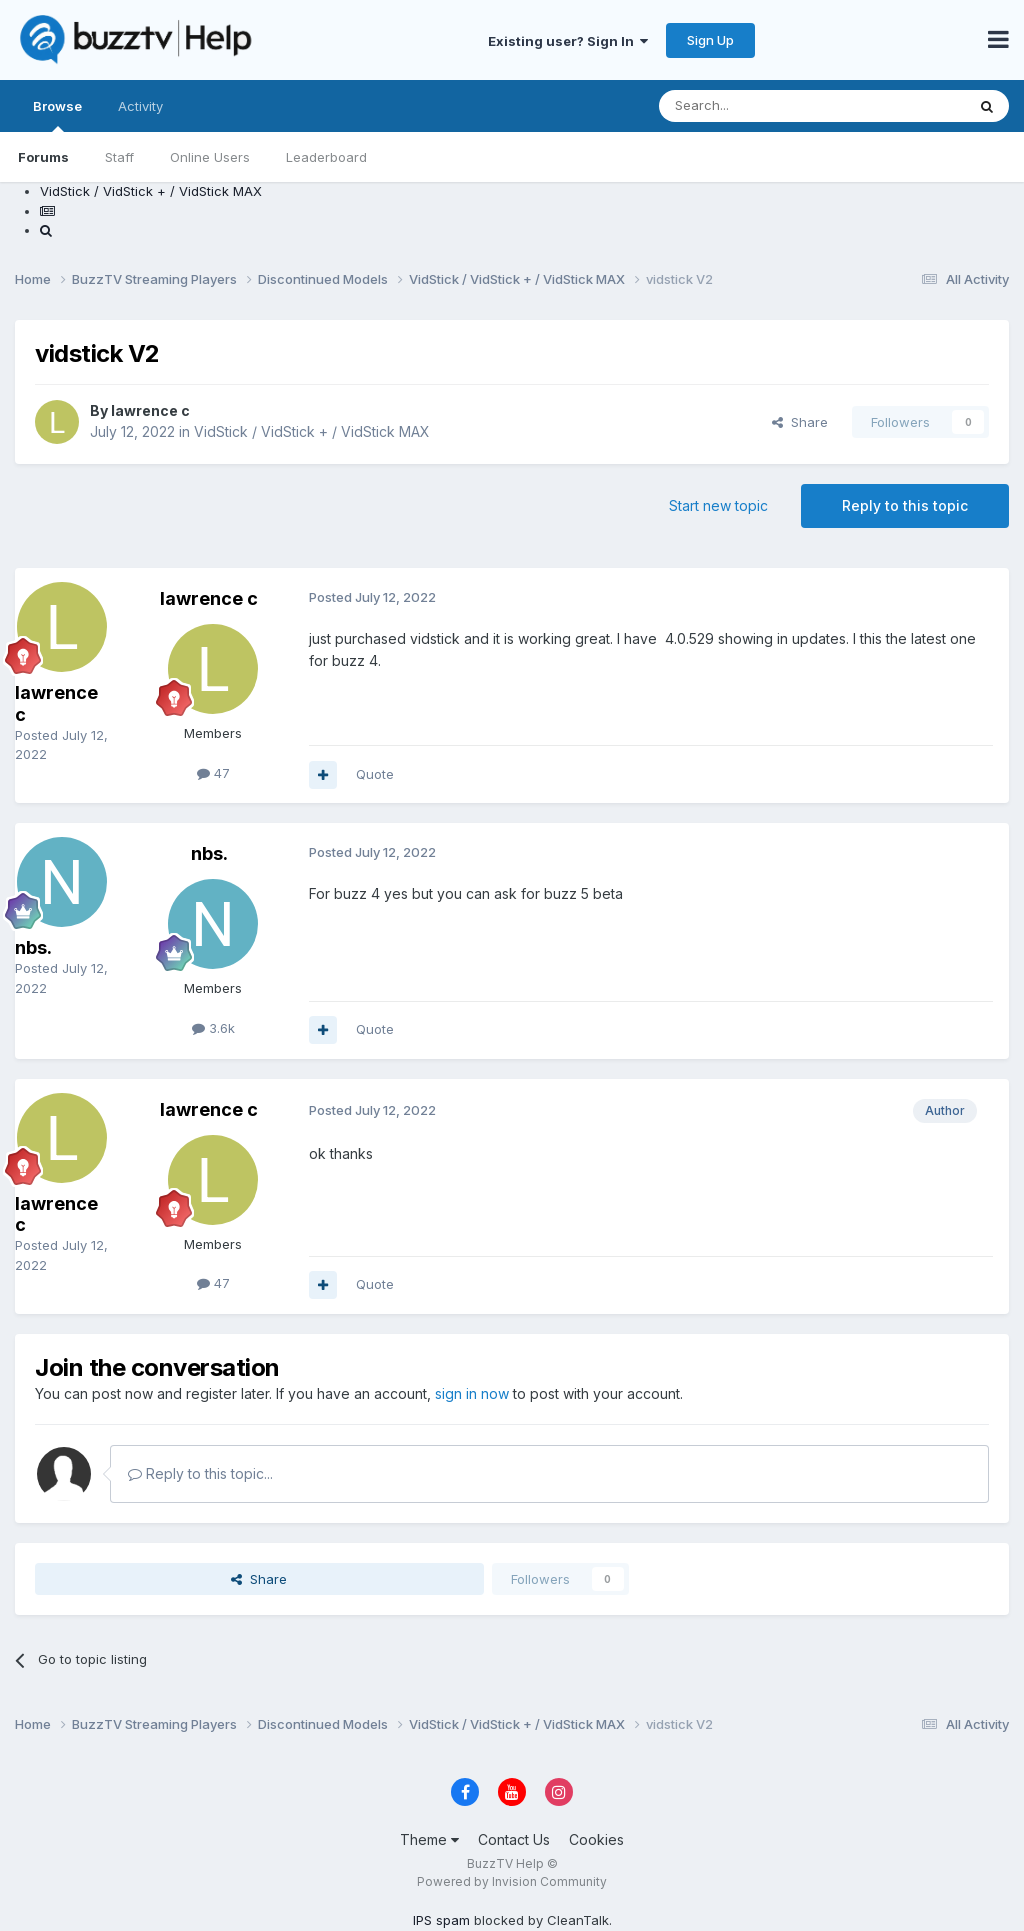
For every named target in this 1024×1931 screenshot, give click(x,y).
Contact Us (514, 1839)
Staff (119, 157)
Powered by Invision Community (512, 1881)
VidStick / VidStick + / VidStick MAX (312, 431)
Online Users (210, 157)
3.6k (213, 1028)
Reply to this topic (905, 505)
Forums (43, 157)
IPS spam (441, 1920)
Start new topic (718, 505)
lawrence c (150, 410)
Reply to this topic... (200, 1473)
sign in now (472, 1393)
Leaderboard (326, 157)
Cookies (596, 1839)
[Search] (761, 106)
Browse (57, 115)
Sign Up (710, 40)
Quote (375, 774)
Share (800, 422)
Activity (140, 106)
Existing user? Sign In (568, 41)
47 (213, 773)
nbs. (33, 947)
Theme (429, 1839)
